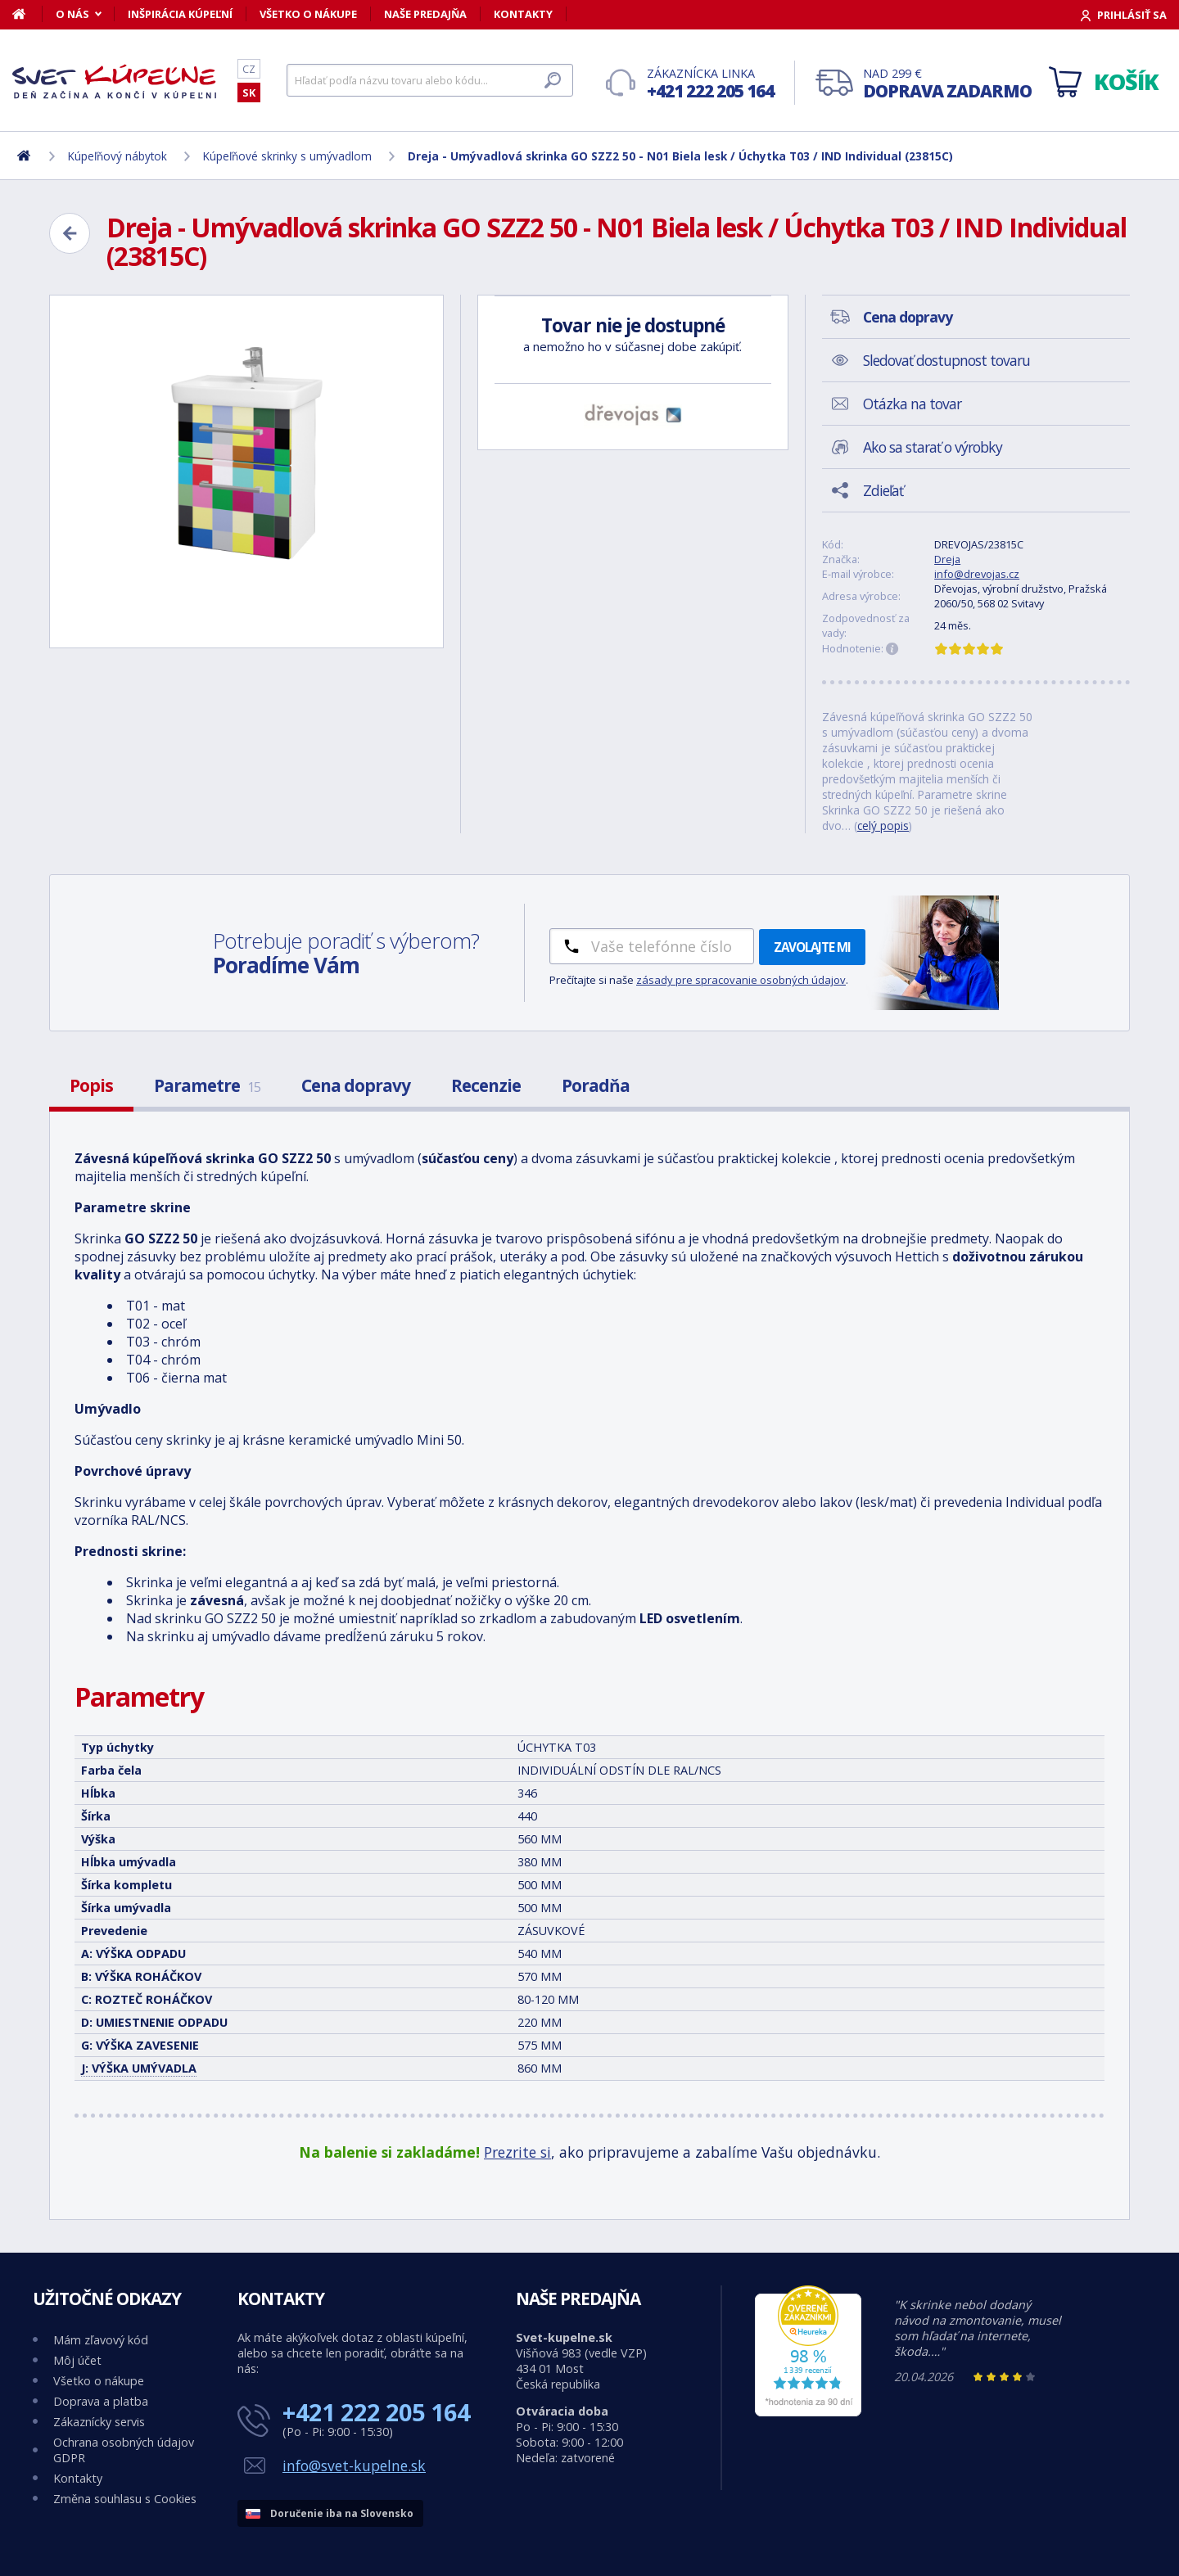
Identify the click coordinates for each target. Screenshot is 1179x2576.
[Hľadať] (430, 80)
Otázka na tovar (912, 403)
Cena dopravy (355, 1085)
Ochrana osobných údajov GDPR (123, 2449)
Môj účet (77, 2360)
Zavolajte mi (812, 947)
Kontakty (523, 14)
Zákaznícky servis (99, 2421)
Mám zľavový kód (100, 2340)
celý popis (883, 825)
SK (248, 92)
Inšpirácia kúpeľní (180, 14)
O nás (72, 14)
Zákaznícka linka (710, 83)
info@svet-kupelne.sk (354, 2465)
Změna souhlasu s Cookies (124, 2498)
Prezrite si (517, 2152)
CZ (248, 68)
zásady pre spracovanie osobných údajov (741, 979)
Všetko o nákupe (308, 14)
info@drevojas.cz (976, 573)
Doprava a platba (100, 2401)
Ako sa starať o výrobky (932, 447)
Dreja (947, 559)
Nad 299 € (947, 83)
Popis (91, 1085)
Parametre (207, 1085)
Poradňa (596, 1085)
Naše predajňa (425, 14)
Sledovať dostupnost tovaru (946, 360)
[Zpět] (69, 233)
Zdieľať (883, 490)
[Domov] (27, 14)
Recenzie (486, 1085)
